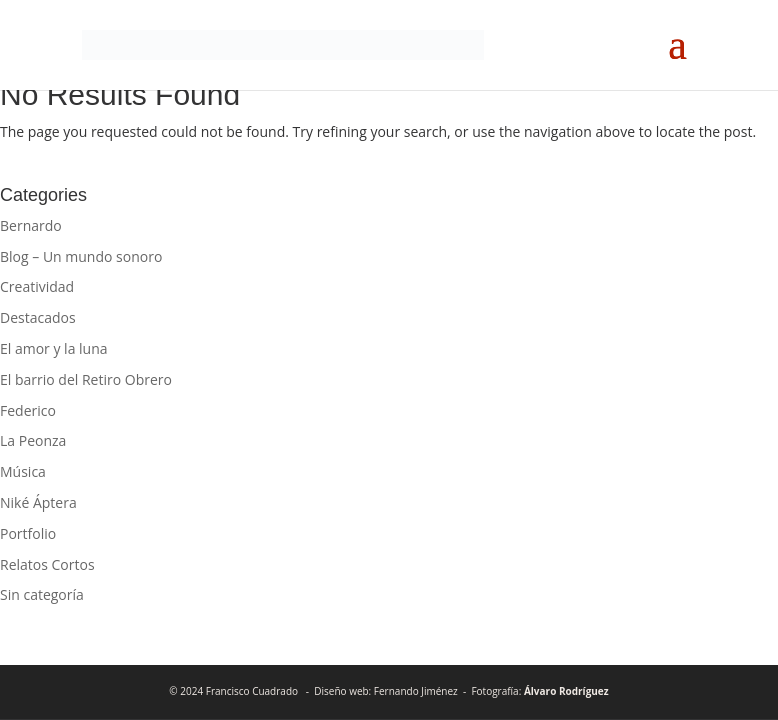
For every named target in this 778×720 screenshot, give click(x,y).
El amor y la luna (54, 348)
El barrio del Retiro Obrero (86, 379)
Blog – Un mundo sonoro (81, 256)
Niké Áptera (38, 502)
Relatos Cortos (47, 564)
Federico (28, 410)
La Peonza (33, 440)
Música (23, 471)
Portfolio (28, 533)
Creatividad (37, 286)
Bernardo (31, 225)
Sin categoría (42, 594)
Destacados (38, 317)
